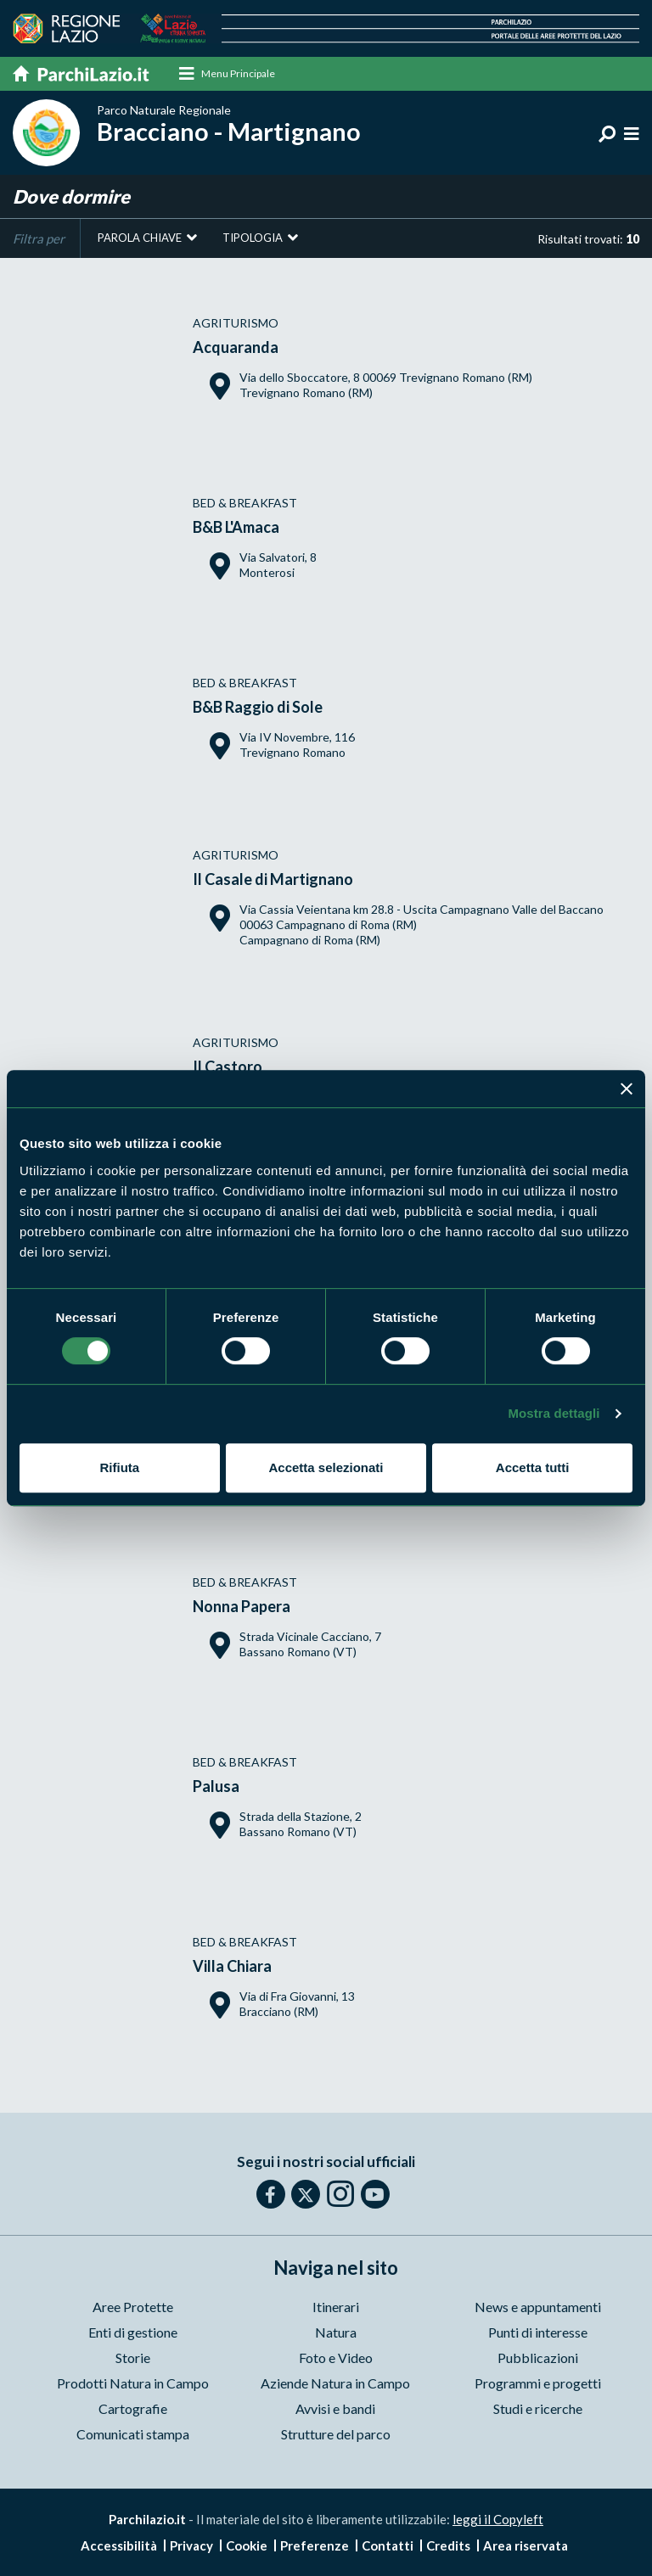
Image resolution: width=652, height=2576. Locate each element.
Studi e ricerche (537, 2408)
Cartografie (132, 2408)
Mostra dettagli (553, 1413)
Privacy (191, 2545)
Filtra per (39, 238)
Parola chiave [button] (140, 237)
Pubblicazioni (537, 2357)
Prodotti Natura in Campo (133, 2383)
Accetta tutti (533, 1467)
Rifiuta (119, 1467)
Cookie (246, 2545)
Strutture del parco (336, 2434)
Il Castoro (227, 1066)
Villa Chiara (232, 1966)
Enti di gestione (132, 2332)
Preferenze (314, 2545)
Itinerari (335, 2307)
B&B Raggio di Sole (258, 706)
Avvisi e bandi (335, 2408)
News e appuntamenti (538, 2307)
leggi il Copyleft (497, 2519)
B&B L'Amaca (236, 527)
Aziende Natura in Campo (335, 2383)
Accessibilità (119, 2545)
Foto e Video (336, 2357)
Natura (336, 2332)
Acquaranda (235, 347)
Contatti (387, 2545)
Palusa (216, 1786)
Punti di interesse (537, 2332)
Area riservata (525, 2545)
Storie (132, 2357)
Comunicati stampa (132, 2434)
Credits (448, 2545)
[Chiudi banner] (626, 1089)
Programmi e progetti (538, 2383)
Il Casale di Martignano (273, 879)
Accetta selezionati (325, 1467)
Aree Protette (133, 2307)
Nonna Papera (241, 1606)
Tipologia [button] (252, 237)
